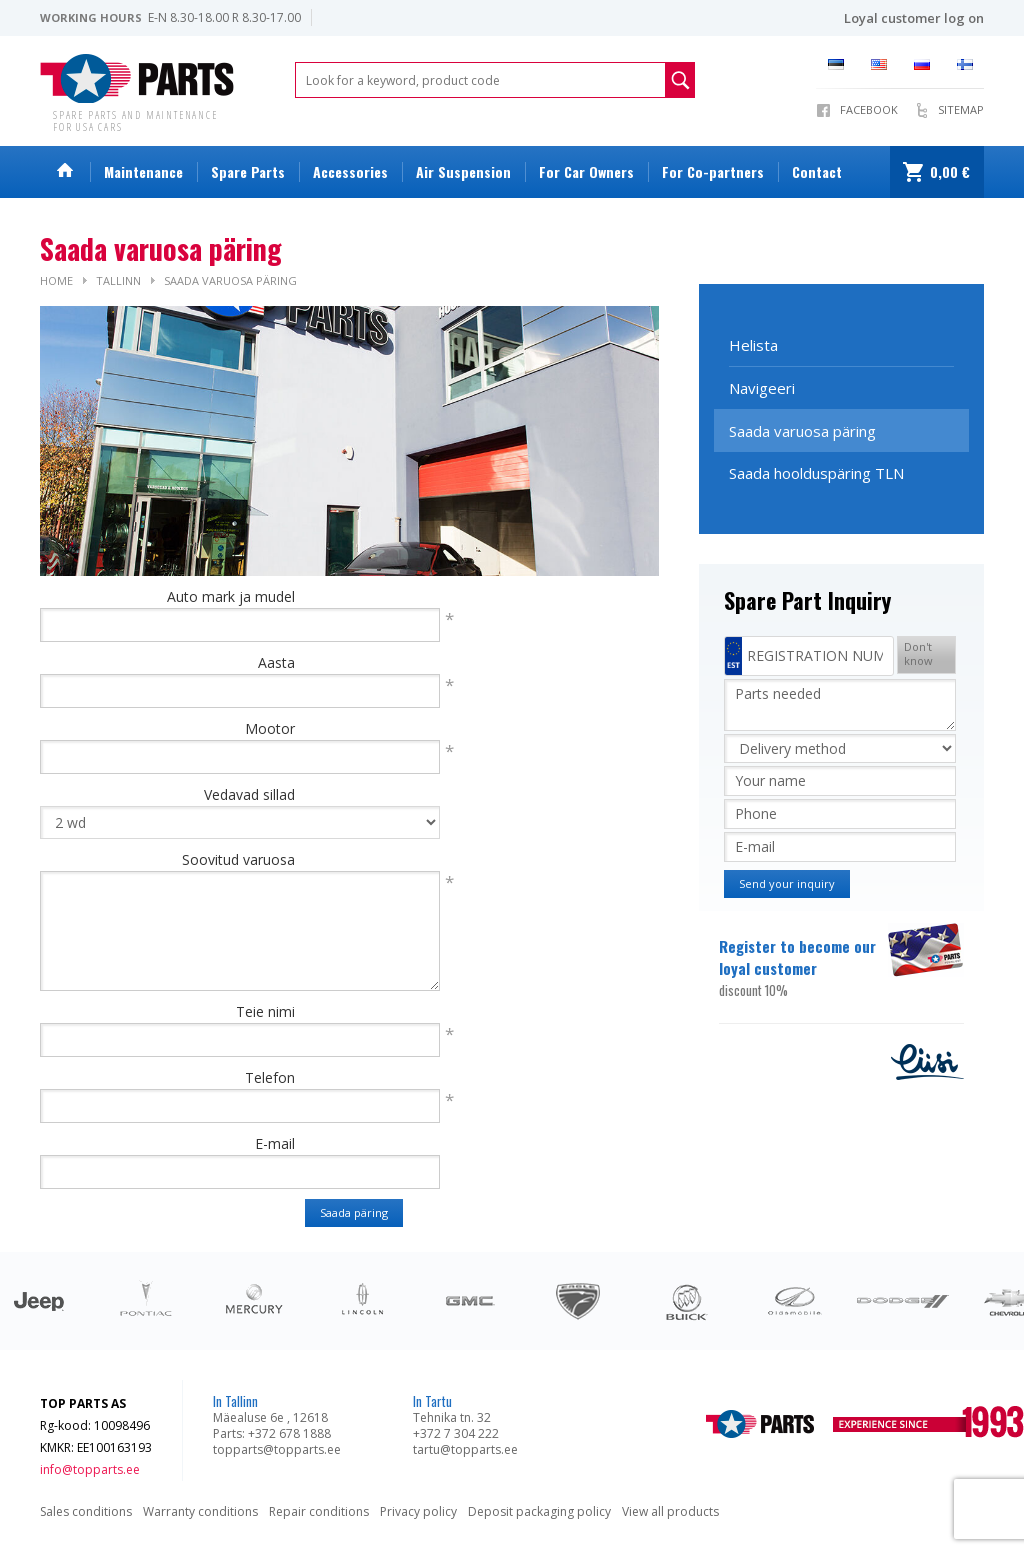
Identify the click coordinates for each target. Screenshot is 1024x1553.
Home (56, 280)
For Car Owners (586, 171)
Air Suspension (463, 171)
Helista (753, 345)
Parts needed (840, 705)
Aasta (276, 662)
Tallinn (118, 280)
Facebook (869, 109)
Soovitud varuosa (238, 859)
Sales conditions (86, 1511)
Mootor (270, 728)
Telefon (270, 1077)
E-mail (275, 1143)
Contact (817, 171)
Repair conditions (319, 1511)
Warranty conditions (200, 1511)
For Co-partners (713, 171)
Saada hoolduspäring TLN (816, 473)
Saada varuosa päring (230, 280)
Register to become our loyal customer (801, 968)
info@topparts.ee (90, 1469)
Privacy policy (418, 1511)
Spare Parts (248, 171)
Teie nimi (265, 1011)
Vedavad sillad (249, 794)
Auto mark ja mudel (231, 596)
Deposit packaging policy (539, 1511)
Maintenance (143, 171)
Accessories (350, 171)
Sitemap (961, 109)
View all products (670, 1511)
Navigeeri (762, 388)
